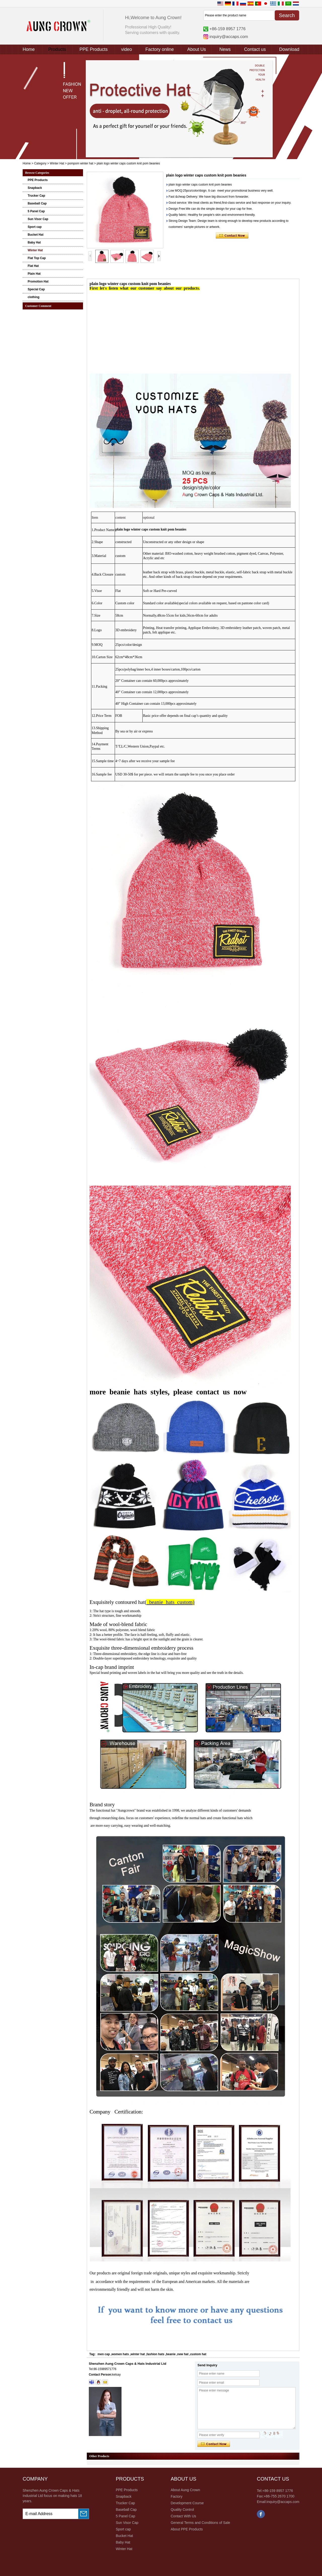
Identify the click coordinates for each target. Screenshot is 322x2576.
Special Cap (36, 289)
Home (29, 49)
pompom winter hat (80, 163)
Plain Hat (34, 273)
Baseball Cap (37, 203)
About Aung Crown (185, 2490)
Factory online (159, 49)
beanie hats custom (169, 1602)
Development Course (187, 2503)
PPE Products (93, 49)
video (126, 49)
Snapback (35, 188)
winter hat (138, 2354)
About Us (196, 49)
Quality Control (182, 2510)
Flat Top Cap (37, 258)
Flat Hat (33, 266)
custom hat (198, 2354)
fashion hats (156, 2354)
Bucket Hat (36, 234)
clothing (33, 297)
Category (40, 163)
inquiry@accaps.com (229, 36)
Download (289, 49)
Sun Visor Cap (38, 219)
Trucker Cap (36, 195)
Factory (176, 2496)
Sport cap (35, 227)
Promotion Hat (38, 281)
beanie (171, 2354)
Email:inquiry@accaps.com (278, 2502)
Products (57, 49)
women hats (120, 2354)
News (225, 49)
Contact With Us (183, 2516)
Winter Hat (57, 163)
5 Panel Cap (36, 211)
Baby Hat (34, 242)
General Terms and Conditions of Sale (200, 2523)
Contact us (255, 49)
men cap (104, 2354)
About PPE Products (187, 2529)
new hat (183, 2354)
